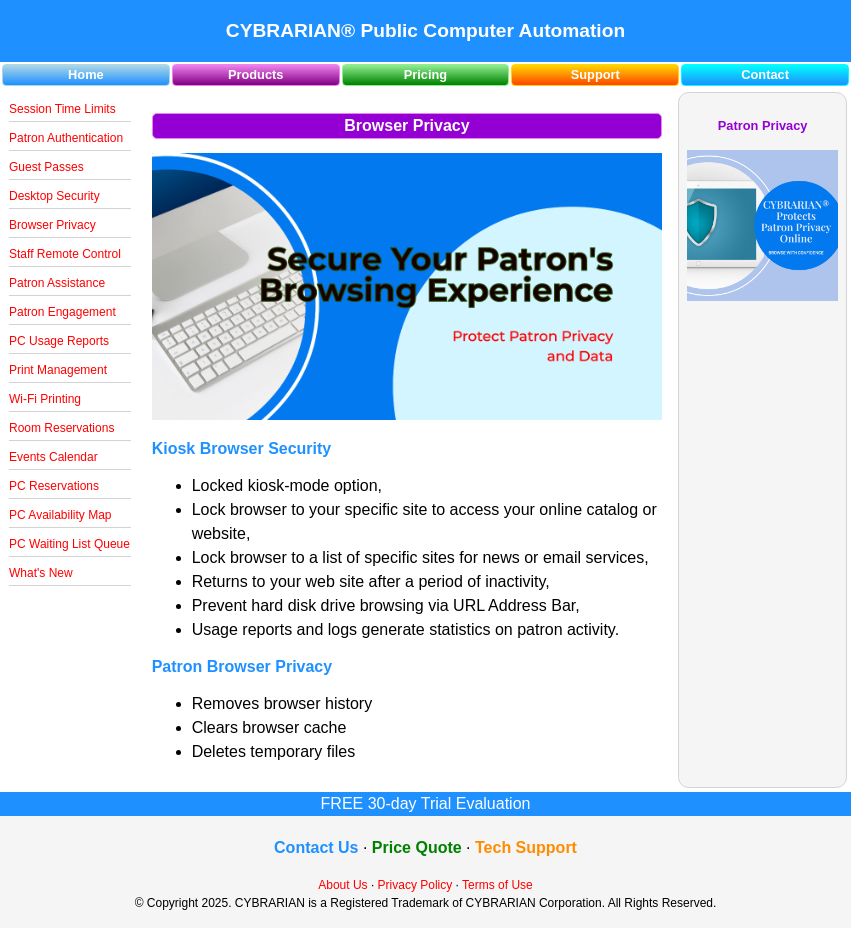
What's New (41, 573)
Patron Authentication (66, 138)
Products (255, 74)
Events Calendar (53, 457)
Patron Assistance (57, 283)
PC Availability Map (60, 515)
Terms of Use (497, 885)
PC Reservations (54, 486)
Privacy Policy (415, 885)
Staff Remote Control (65, 254)
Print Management (58, 370)
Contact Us (316, 847)
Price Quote (417, 847)
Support (595, 74)
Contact (765, 74)
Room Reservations (61, 428)
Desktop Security (54, 196)
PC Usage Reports (59, 341)
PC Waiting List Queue (69, 544)
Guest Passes (46, 167)
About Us (342, 885)
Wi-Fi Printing (45, 399)
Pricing (425, 74)
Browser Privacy (52, 225)
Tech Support (526, 847)
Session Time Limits (62, 109)
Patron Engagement (62, 312)
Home (86, 74)
